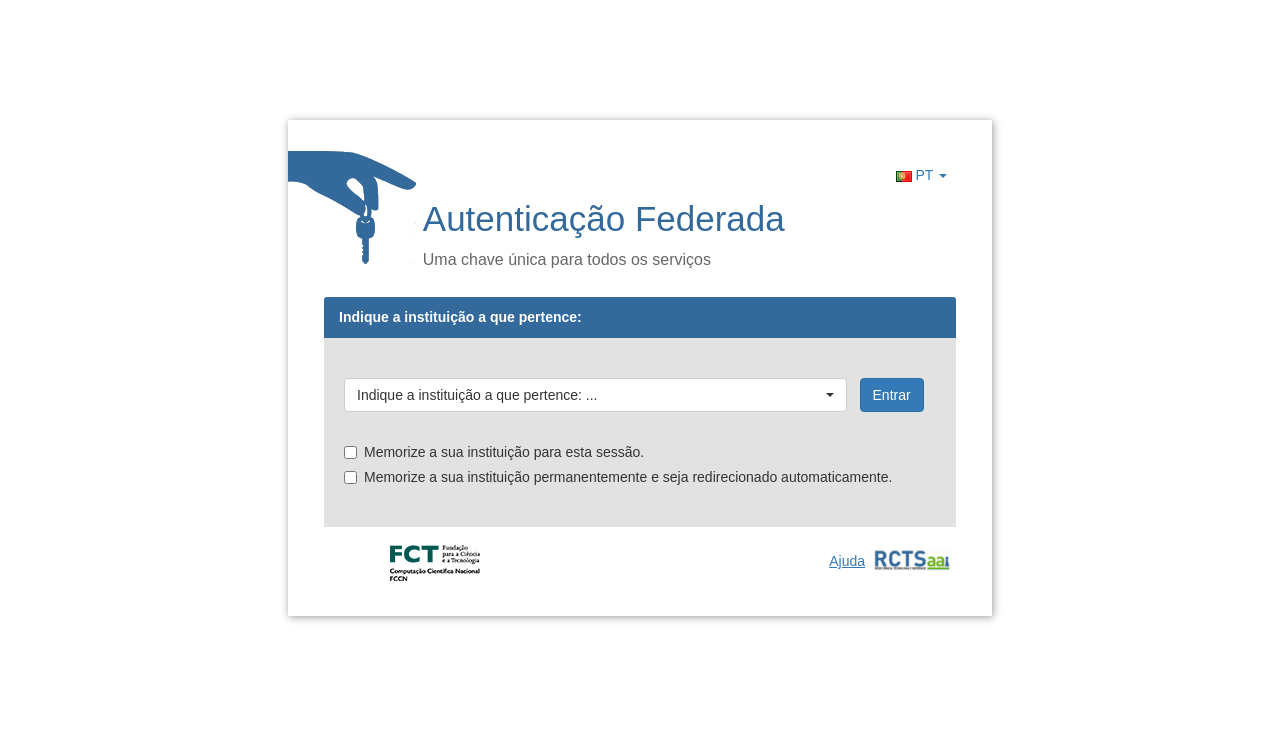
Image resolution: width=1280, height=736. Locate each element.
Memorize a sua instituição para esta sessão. (494, 452)
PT (921, 175)
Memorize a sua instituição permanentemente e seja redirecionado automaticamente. (618, 477)
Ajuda (847, 561)
